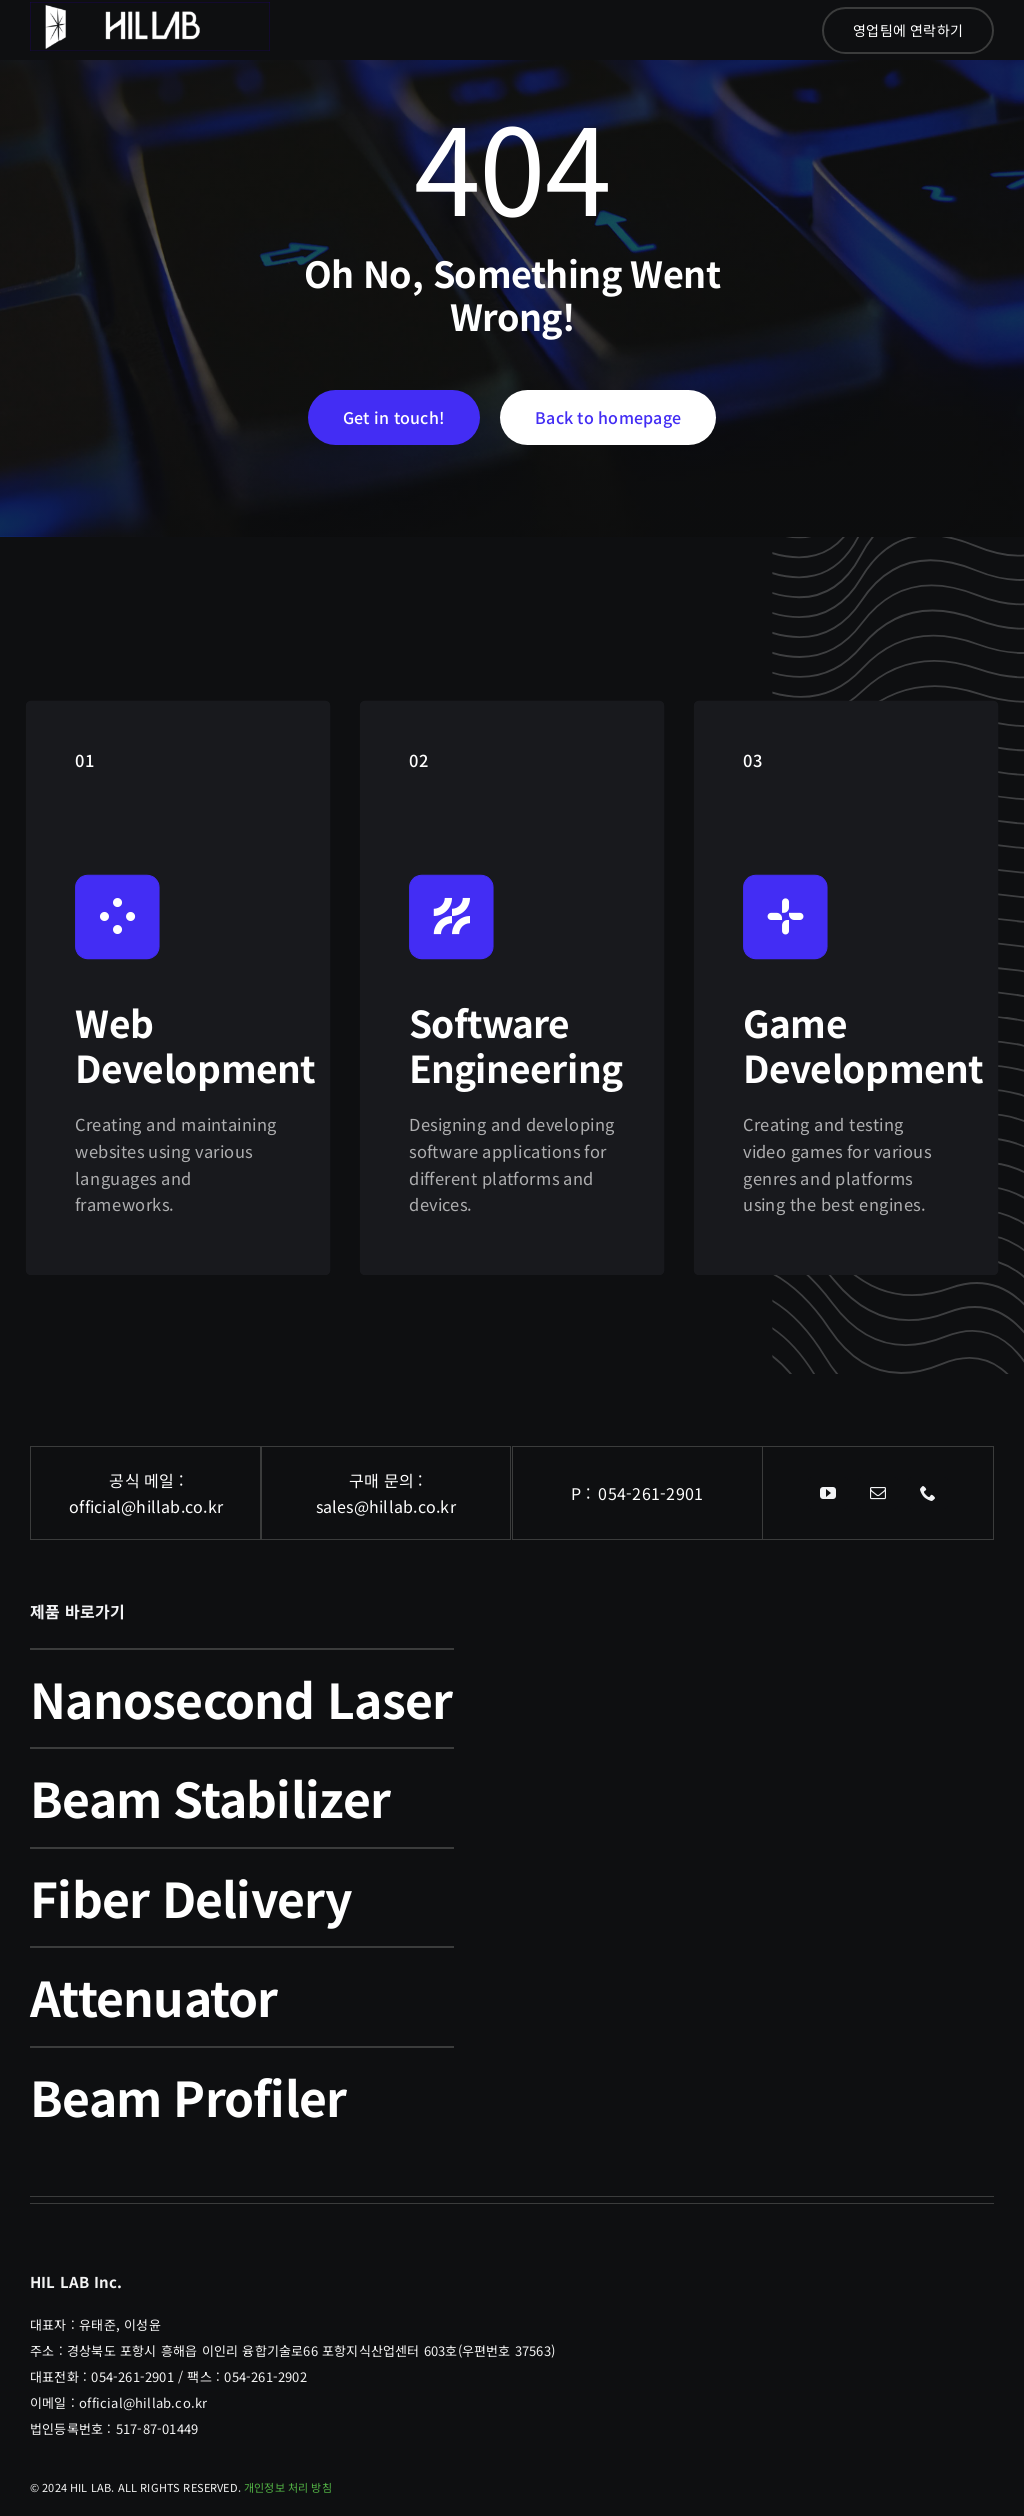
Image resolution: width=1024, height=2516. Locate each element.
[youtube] (828, 1493)
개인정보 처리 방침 (288, 2487)
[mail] (878, 1493)
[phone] (928, 1493)
